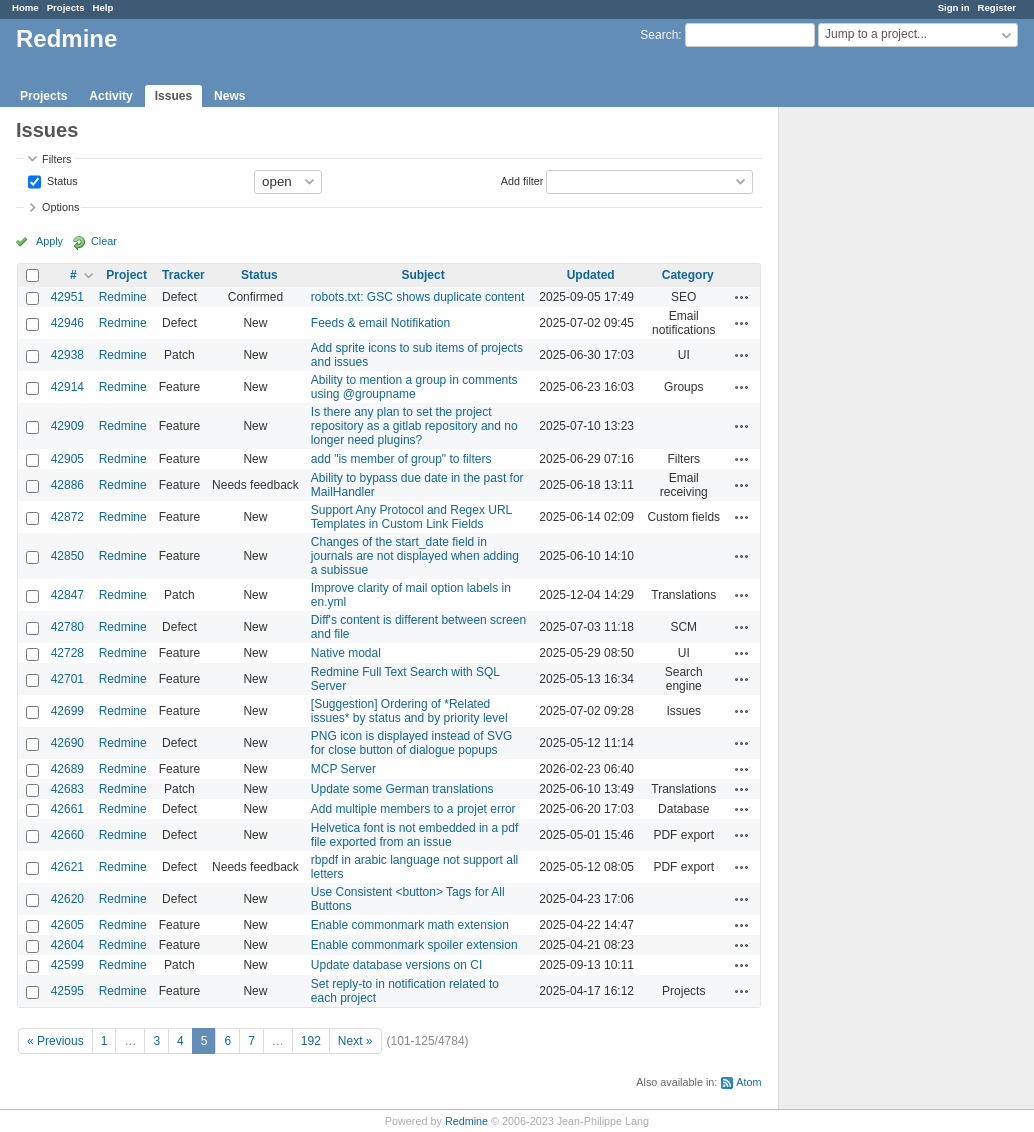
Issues (173, 96)
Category (688, 275)
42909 (67, 426)
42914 (67, 387)
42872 (67, 517)
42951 (67, 297)
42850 (67, 556)
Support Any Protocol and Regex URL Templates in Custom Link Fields (411, 517)
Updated (591, 275)
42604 (67, 945)
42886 (67, 485)
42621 (67, 867)
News (229, 96)
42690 (67, 743)
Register (997, 7)
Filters (56, 159)
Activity (110, 96)
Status (61, 180)
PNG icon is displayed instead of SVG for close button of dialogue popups (411, 743)
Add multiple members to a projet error (413, 809)
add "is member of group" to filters (401, 459)
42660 (67, 835)
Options (60, 207)
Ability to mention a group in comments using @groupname (414, 387)
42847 (67, 595)
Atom (748, 1082)
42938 (67, 355)
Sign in (954, 7)
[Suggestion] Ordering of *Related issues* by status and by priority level (409, 711)
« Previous (55, 1041)
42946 (67, 323)
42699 (67, 711)
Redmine (123, 297)
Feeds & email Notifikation (380, 323)
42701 (67, 679)
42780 (67, 627)
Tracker (183, 275)
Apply (49, 241)
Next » (355, 1041)
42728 (67, 653)
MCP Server (343, 769)
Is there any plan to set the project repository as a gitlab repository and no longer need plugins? (414, 426)
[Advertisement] (879, 421)
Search (659, 35)
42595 (67, 991)
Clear (104, 241)
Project (126, 275)
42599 (67, 965)
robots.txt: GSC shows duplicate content (417, 297)
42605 (67, 925)
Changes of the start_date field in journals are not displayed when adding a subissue (415, 556)
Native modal (346, 653)
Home (25, 7)
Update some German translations (402, 789)
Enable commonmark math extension (410, 925)
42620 (67, 899)
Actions (742, 297)
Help (103, 7)
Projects (66, 7)
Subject (422, 275)
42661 (67, 809)
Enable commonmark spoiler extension (414, 945)
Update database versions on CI (396, 965)
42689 (67, 769)
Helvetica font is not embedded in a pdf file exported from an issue (414, 835)
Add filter (522, 180)
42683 (67, 789)
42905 (67, 459)
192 (311, 1041)
